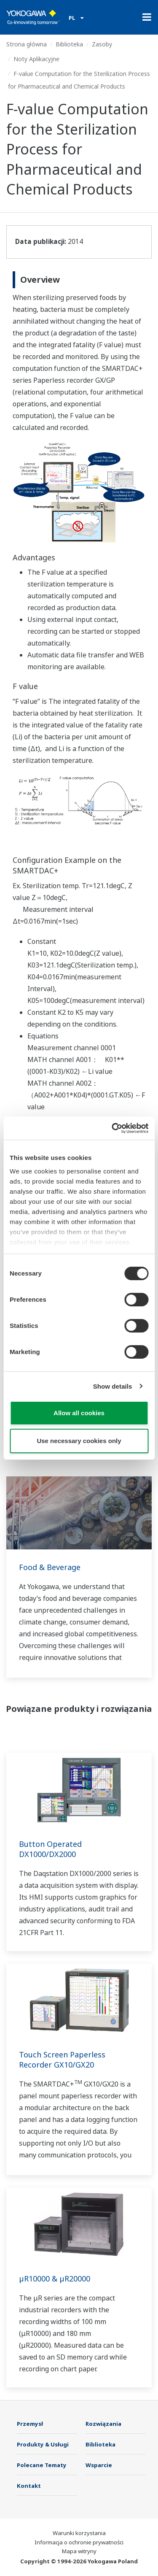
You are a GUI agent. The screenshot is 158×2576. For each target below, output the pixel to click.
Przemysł (30, 2423)
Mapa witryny (79, 2551)
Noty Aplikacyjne (36, 59)
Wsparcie (99, 2465)
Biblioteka (69, 44)
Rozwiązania (103, 2423)
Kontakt (29, 2486)
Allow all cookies (79, 1412)
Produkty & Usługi (43, 2444)
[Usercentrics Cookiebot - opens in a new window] (112, 1128)
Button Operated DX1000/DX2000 (50, 1849)
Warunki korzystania (79, 2533)
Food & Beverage (49, 1567)
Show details (112, 1386)
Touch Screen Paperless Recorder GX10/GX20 (62, 2059)
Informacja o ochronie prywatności (79, 2542)
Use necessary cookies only (79, 1440)
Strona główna (26, 44)
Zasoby (102, 44)
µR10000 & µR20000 (54, 2278)
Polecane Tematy (42, 2465)
